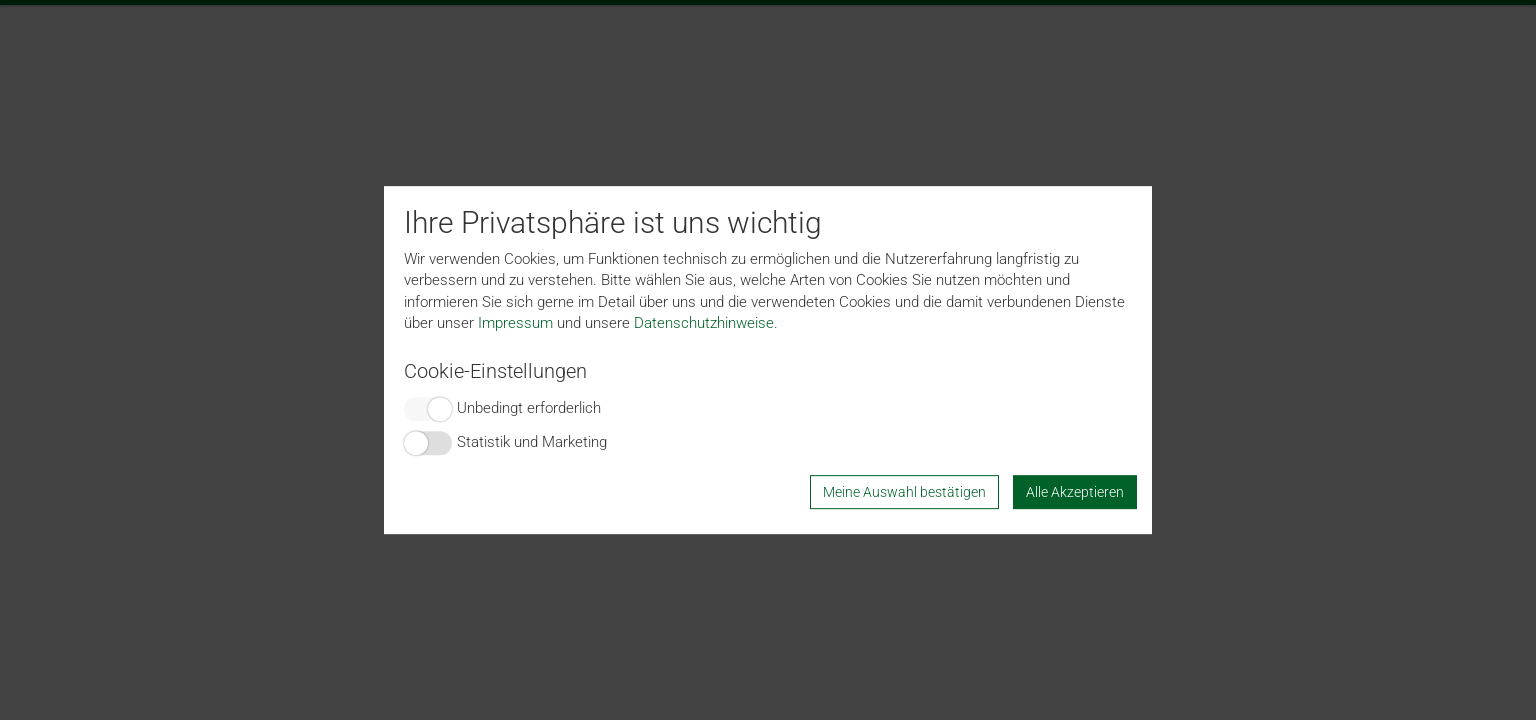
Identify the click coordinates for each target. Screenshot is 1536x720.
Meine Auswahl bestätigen (904, 492)
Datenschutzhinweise (704, 323)
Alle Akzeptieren (1075, 492)
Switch (428, 409)
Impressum (515, 323)
